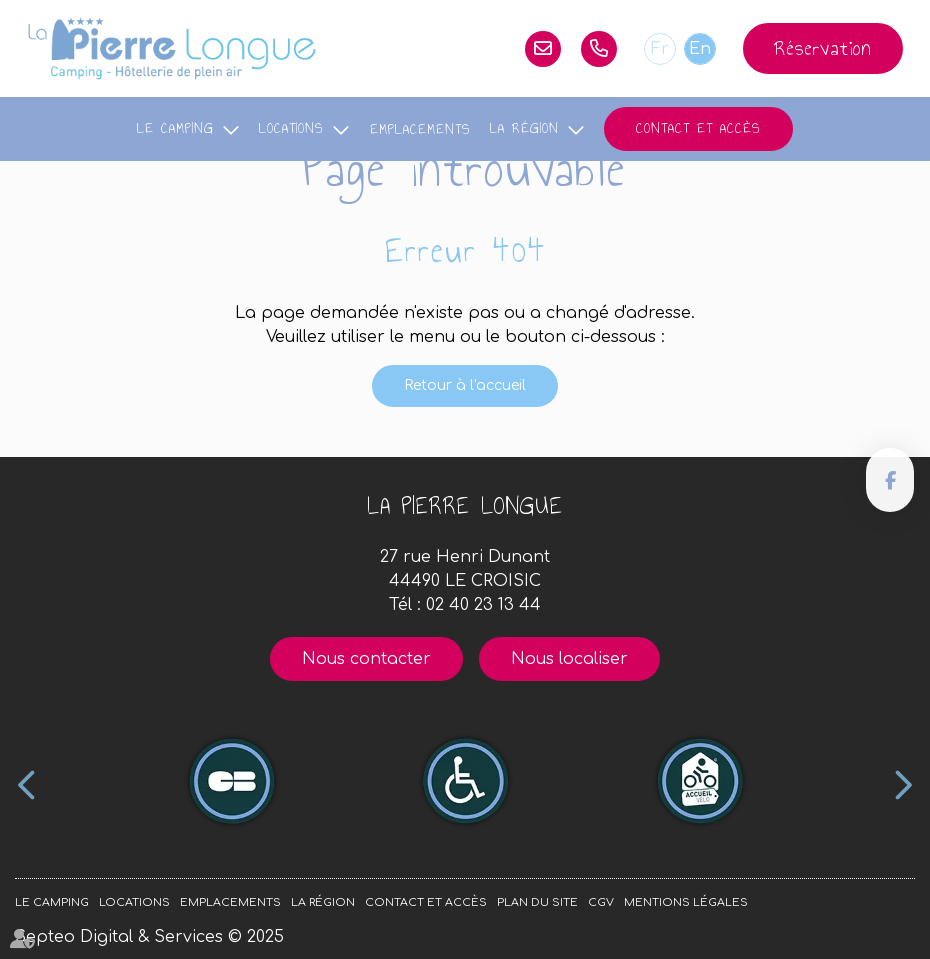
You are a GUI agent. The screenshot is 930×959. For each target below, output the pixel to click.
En (700, 49)
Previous (27, 785)
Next (902, 785)
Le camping (175, 128)
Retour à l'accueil (465, 385)
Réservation (823, 48)
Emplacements (420, 129)
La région (524, 128)
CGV (601, 902)
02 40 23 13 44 (599, 49)
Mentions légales (686, 902)
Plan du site (537, 902)
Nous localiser (569, 659)
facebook (890, 480)
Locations (291, 128)
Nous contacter (366, 659)
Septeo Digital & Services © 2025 (149, 937)
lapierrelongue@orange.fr (543, 49)
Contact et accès (698, 128)
